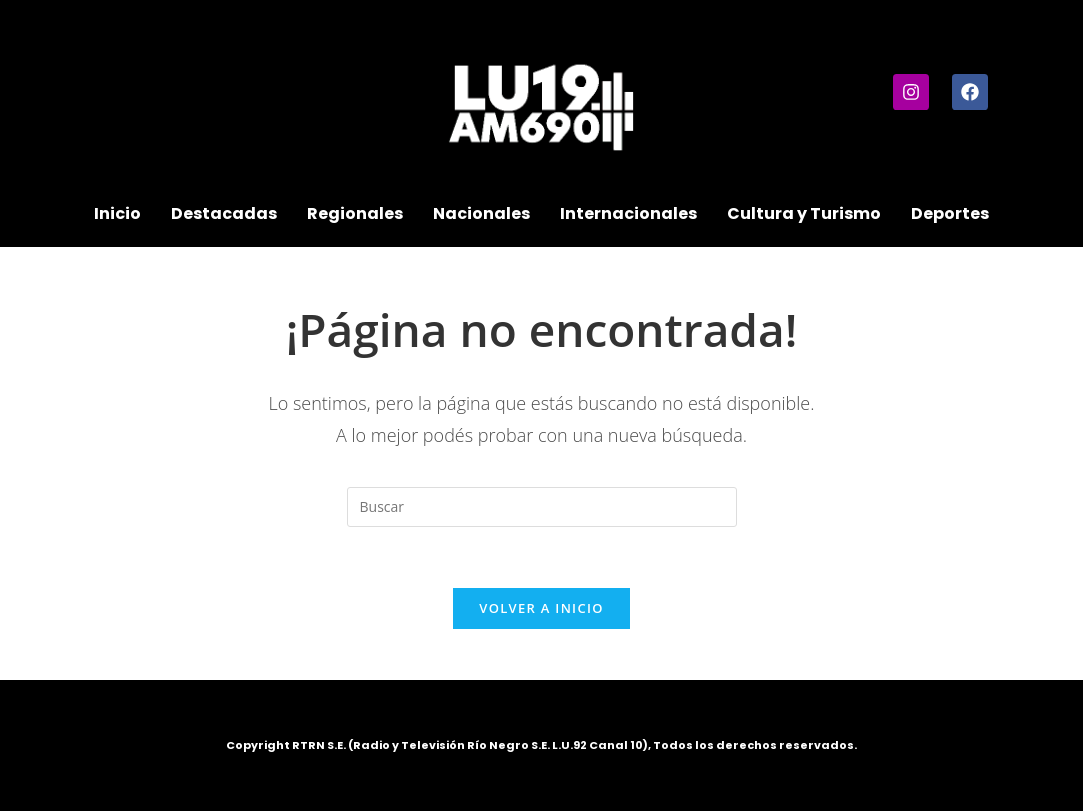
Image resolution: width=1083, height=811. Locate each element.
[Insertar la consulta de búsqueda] (542, 507)
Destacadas (224, 213)
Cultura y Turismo (804, 213)
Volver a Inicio (541, 608)
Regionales (355, 213)
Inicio (117, 213)
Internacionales (628, 213)
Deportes (950, 213)
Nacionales (481, 213)
